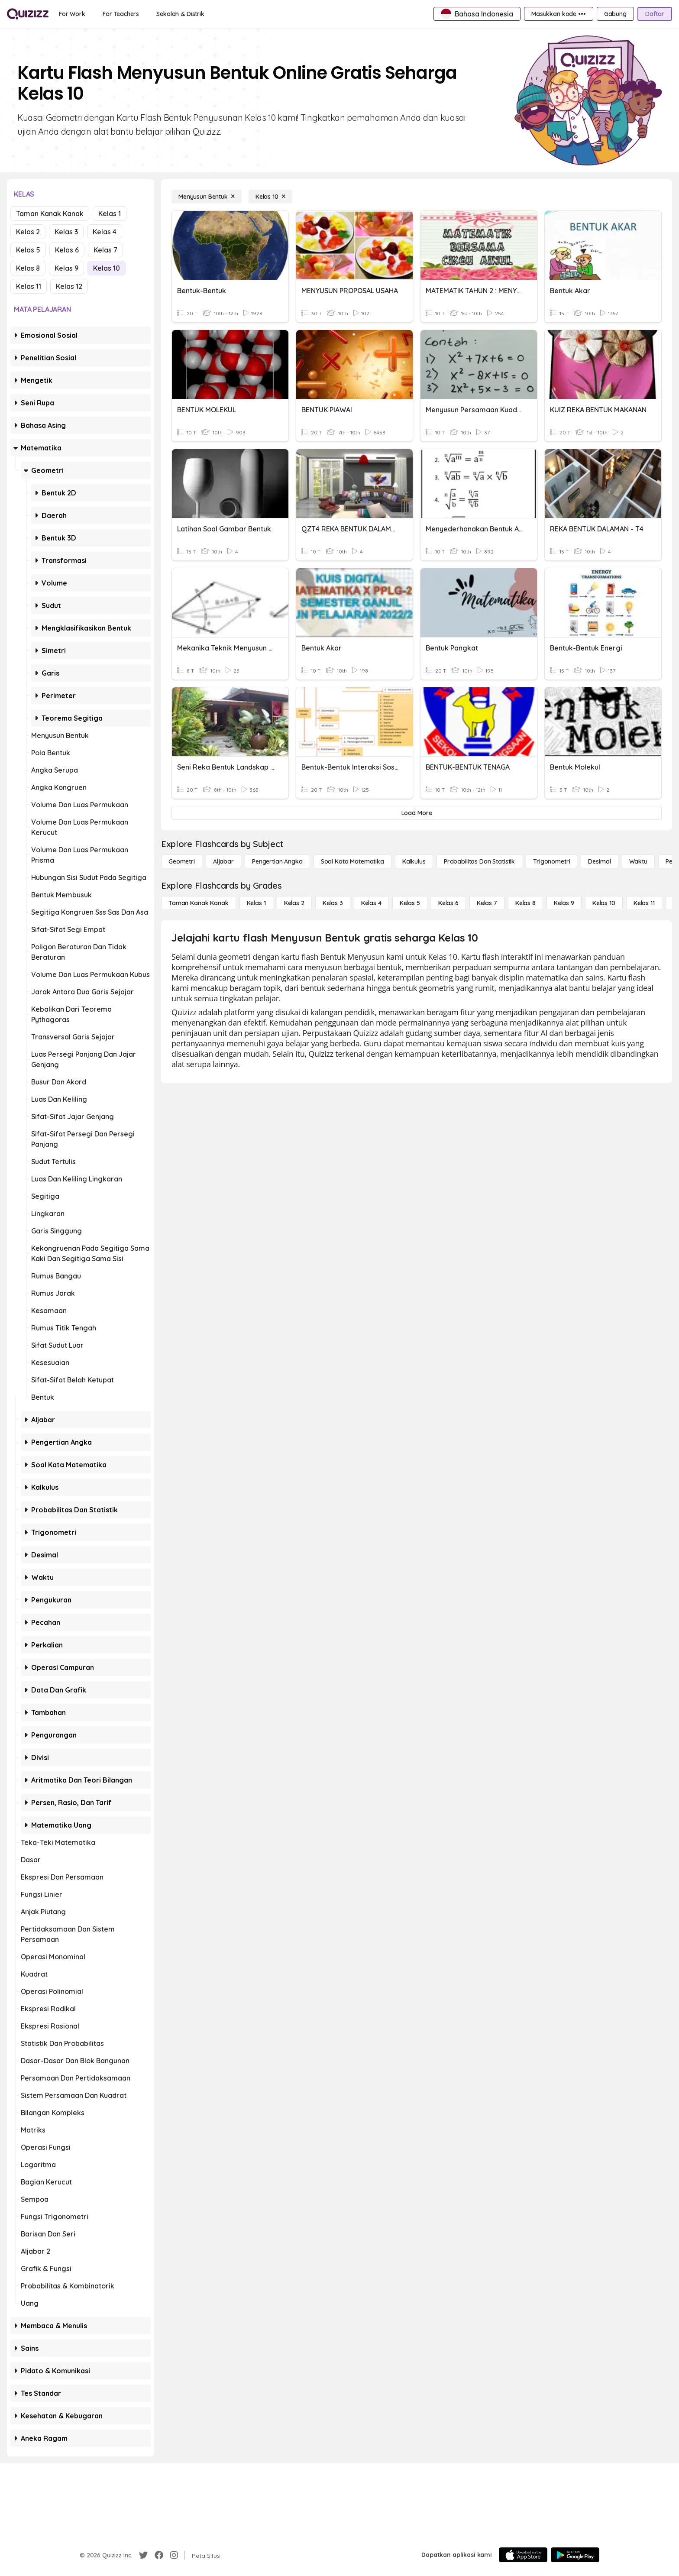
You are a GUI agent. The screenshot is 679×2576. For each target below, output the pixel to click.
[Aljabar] (223, 861)
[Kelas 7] (486, 903)
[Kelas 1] (256, 903)
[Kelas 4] (371, 903)
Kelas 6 (67, 250)
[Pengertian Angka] (277, 861)
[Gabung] (615, 14)
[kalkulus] (414, 861)
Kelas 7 (105, 250)
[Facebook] (159, 2555)
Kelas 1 (109, 213)
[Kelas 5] (409, 903)
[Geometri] (181, 861)
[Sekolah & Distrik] (180, 14)
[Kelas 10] (270, 197)
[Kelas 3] (332, 903)
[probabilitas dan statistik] (479, 861)
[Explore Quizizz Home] (27, 13)
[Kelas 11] (644, 903)
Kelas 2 (28, 231)
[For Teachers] (121, 14)
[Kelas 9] (564, 903)
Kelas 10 (106, 268)
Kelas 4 (104, 231)
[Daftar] (654, 14)
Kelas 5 (28, 250)
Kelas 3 (66, 231)
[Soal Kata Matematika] (352, 861)
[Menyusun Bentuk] (206, 197)
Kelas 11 (28, 286)
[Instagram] (174, 2555)
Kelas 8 (28, 268)
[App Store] (523, 2554)
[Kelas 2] (294, 903)
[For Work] (72, 14)
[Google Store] (575, 2554)
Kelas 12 (69, 286)
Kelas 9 (66, 268)
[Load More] (416, 813)
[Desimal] (599, 861)
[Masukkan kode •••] (558, 14)
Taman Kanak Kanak (50, 213)
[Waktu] (638, 861)
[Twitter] (143, 2555)
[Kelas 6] (448, 903)
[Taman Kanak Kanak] (198, 903)
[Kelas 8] (525, 903)
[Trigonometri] (551, 861)
